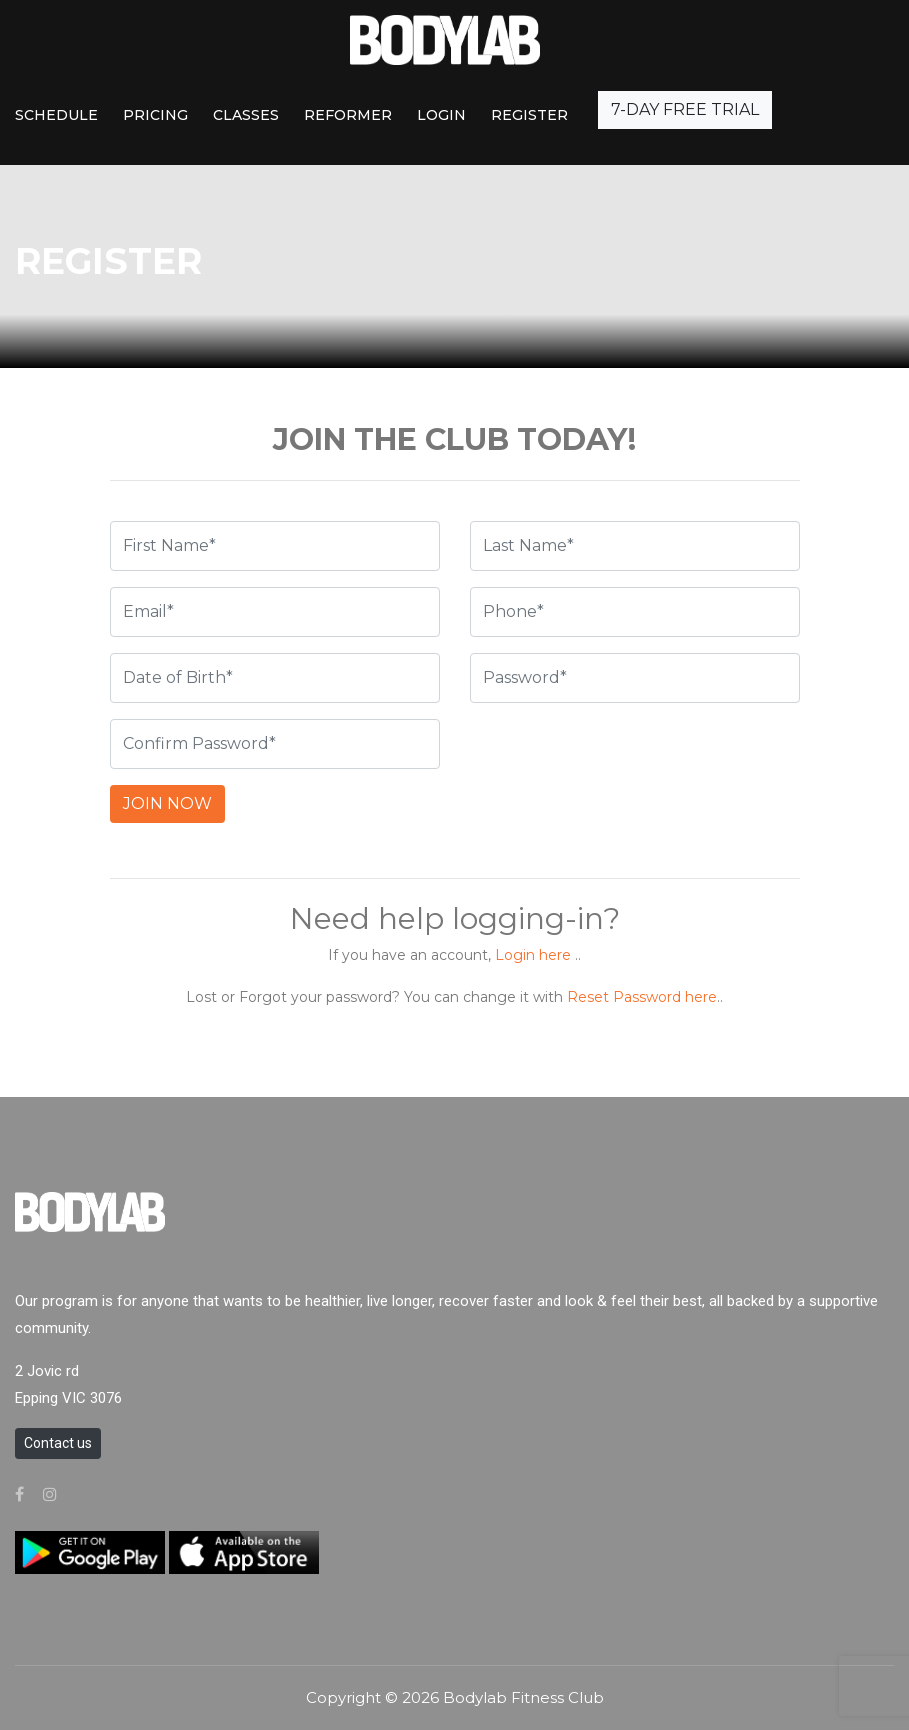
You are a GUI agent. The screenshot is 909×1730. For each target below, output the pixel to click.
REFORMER (348, 115)
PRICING (155, 115)
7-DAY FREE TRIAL (685, 109)
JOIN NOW (167, 803)
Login (441, 115)
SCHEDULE (56, 115)
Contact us (58, 1443)
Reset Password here (642, 997)
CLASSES (246, 115)
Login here (533, 955)
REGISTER (529, 115)
